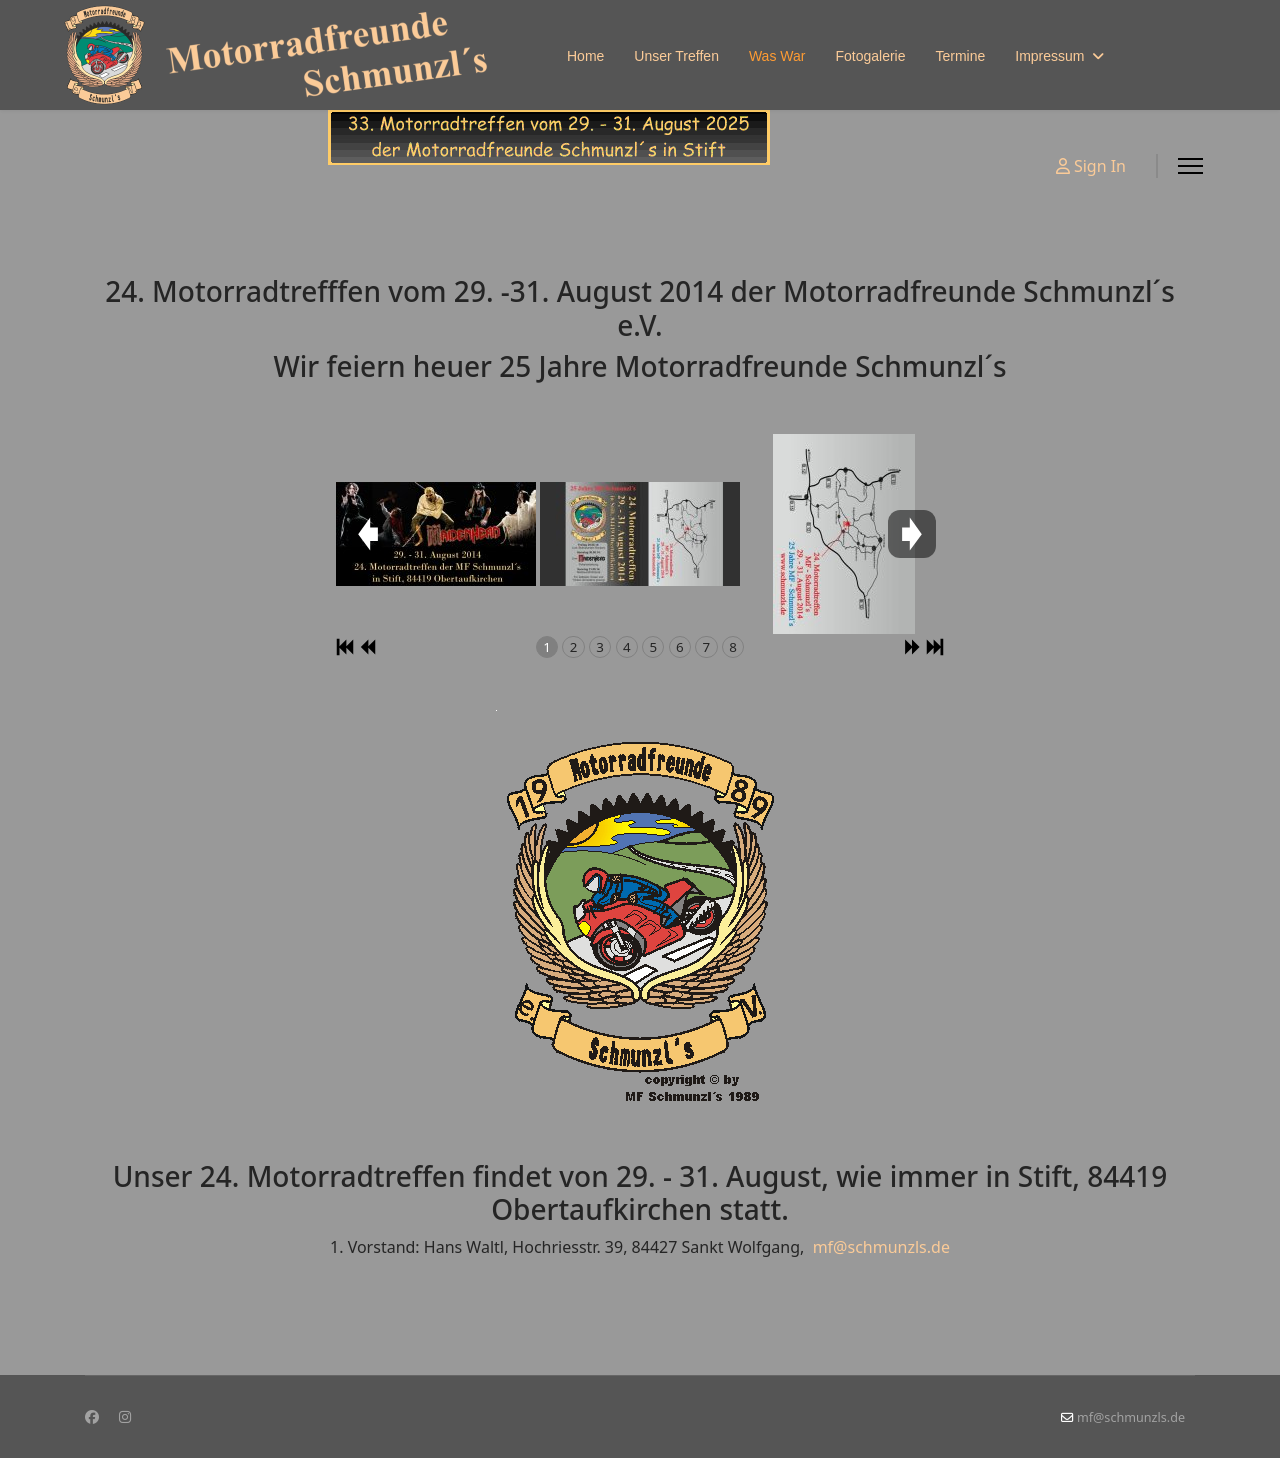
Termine (960, 56)
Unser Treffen (676, 56)
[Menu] (1190, 166)
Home (585, 56)
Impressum (1049, 56)
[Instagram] (125, 1416)
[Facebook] (92, 1416)
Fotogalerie (870, 56)
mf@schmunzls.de (881, 1247)
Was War (777, 56)
